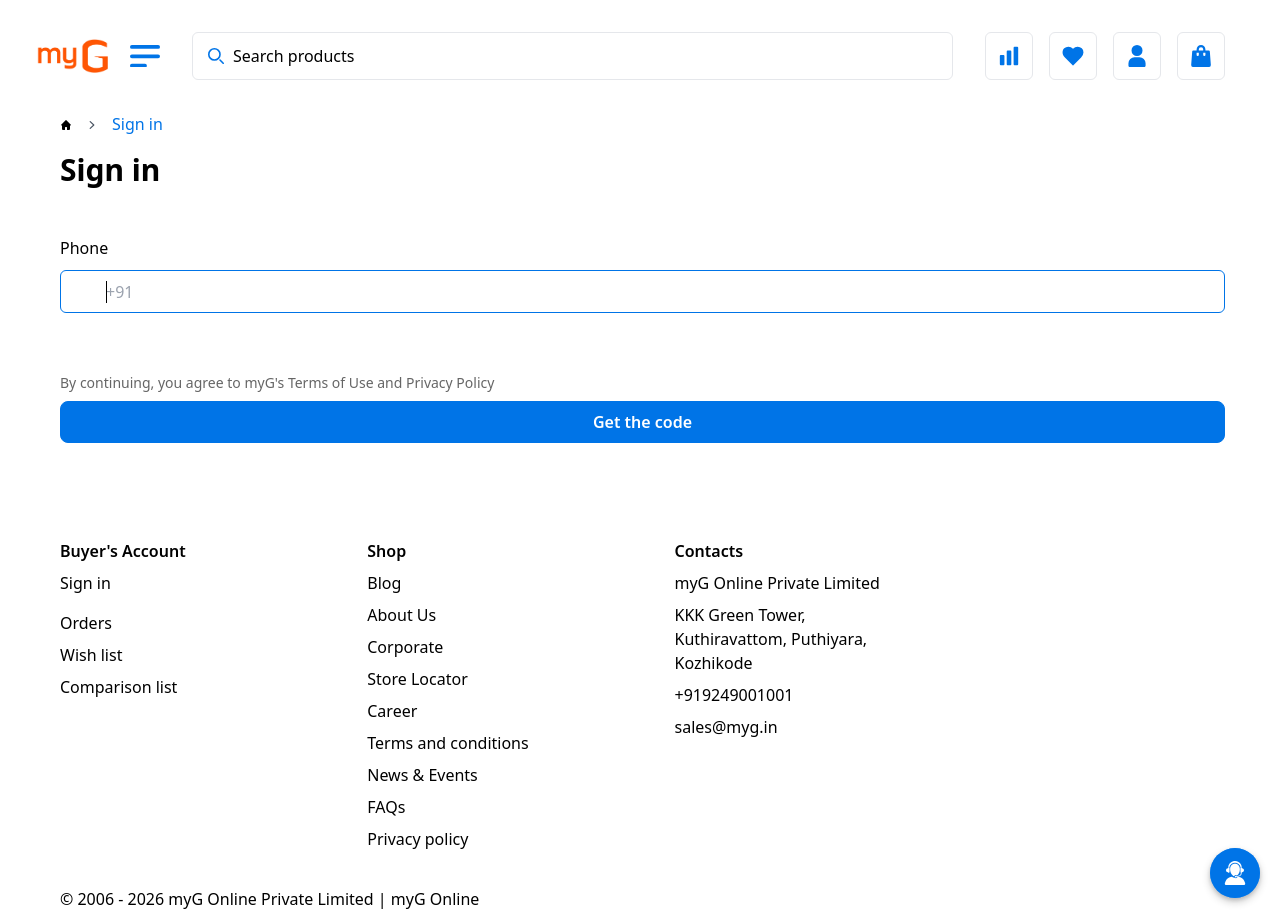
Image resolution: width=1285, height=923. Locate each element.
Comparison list (118, 687)
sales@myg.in (726, 727)
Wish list (91, 655)
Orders (86, 623)
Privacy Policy (450, 382)
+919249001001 (734, 695)
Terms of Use (331, 382)
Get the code (642, 422)
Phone (84, 248)
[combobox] (572, 56)
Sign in (85, 583)
